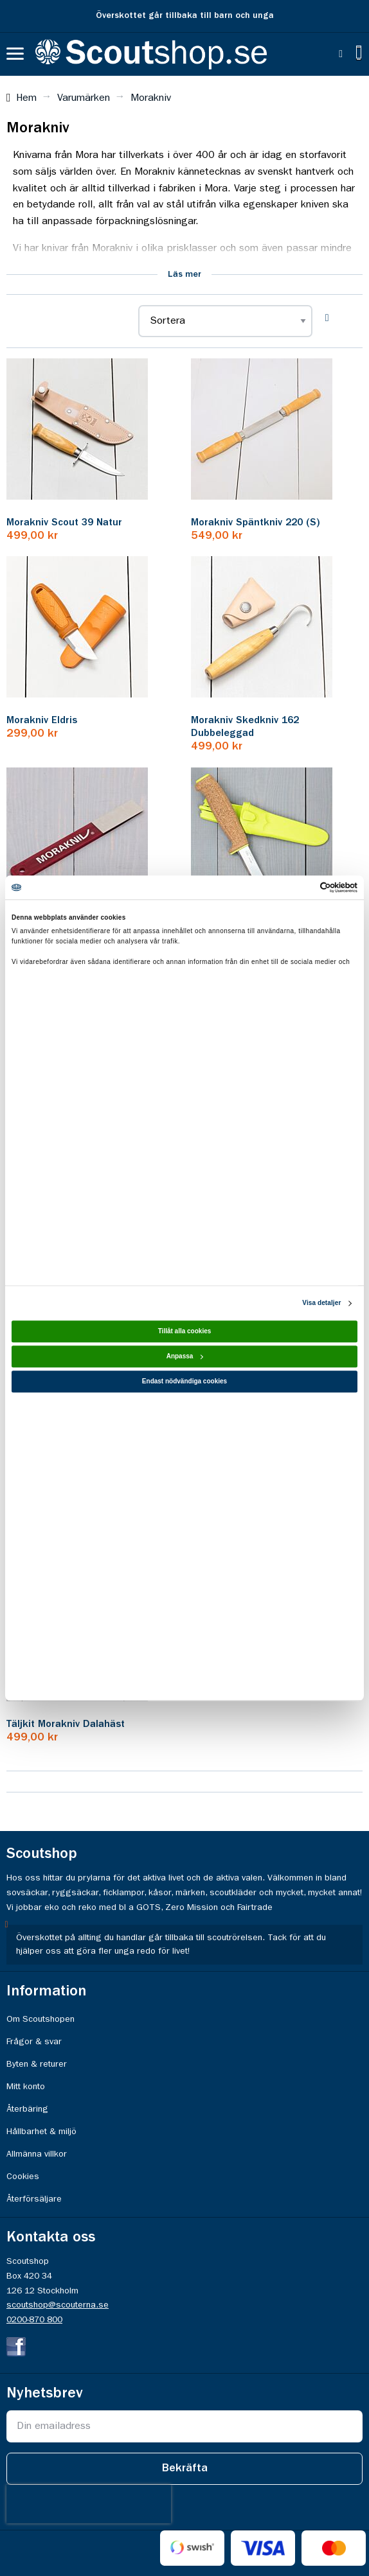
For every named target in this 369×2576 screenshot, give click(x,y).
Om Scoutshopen (40, 2019)
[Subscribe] (184, 2469)
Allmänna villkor (36, 2154)
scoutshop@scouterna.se (57, 2305)
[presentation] (88, 2504)
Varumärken (83, 98)
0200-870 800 (34, 2320)
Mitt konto (25, 2086)
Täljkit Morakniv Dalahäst (65, 1724)
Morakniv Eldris (41, 720)
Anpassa (185, 1356)
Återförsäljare (34, 2199)
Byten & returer (36, 2064)
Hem (26, 98)
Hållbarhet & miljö (41, 2131)
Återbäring (27, 2109)
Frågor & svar (34, 2042)
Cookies (22, 2176)
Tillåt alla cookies (185, 1331)
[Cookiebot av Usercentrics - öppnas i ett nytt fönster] (301, 887)
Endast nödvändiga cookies (184, 1381)
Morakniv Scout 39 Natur (64, 522)
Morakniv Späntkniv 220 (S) (255, 522)
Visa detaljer (321, 1303)
